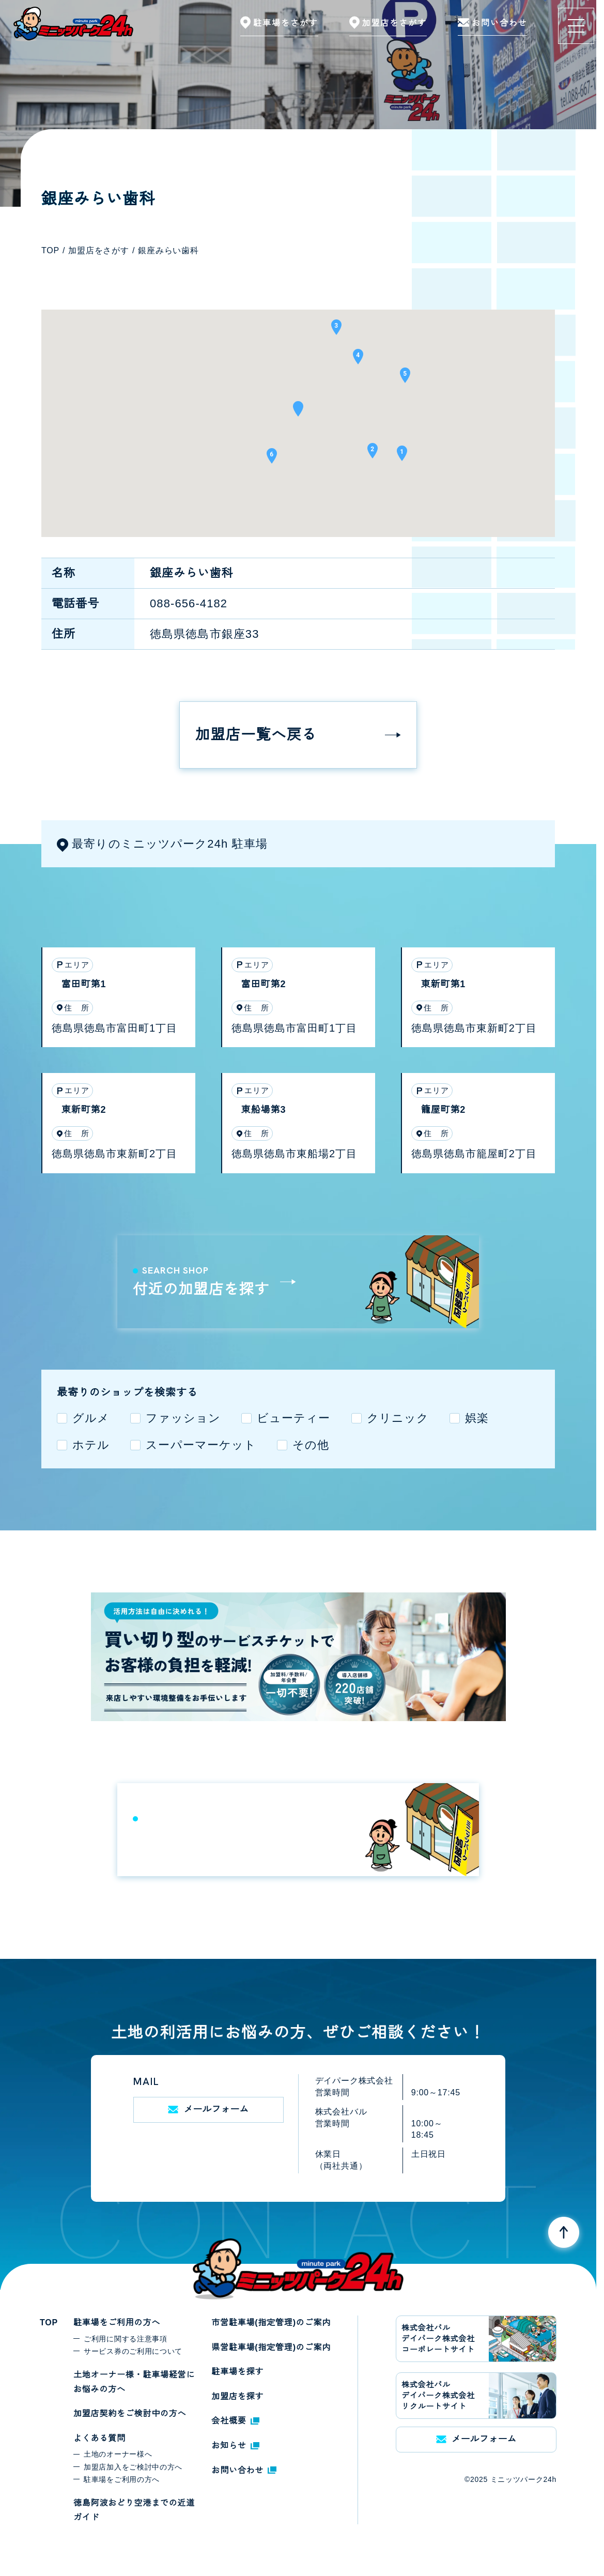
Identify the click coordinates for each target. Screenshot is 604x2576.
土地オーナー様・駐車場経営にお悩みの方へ (134, 2382)
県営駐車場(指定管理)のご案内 (271, 2347)
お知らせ (235, 2445)
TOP (49, 2322)
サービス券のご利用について (133, 2351)
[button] (298, 412)
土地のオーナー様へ (118, 2454)
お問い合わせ (243, 2470)
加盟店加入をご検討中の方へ (133, 2467)
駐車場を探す (237, 2371)
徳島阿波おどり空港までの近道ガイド (134, 2510)
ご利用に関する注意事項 (125, 2339)
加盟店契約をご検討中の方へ (129, 2413)
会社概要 (235, 2420)
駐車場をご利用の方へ (116, 2322)
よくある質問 (99, 2438)
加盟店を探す (237, 2396)
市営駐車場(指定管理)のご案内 (271, 2322)
